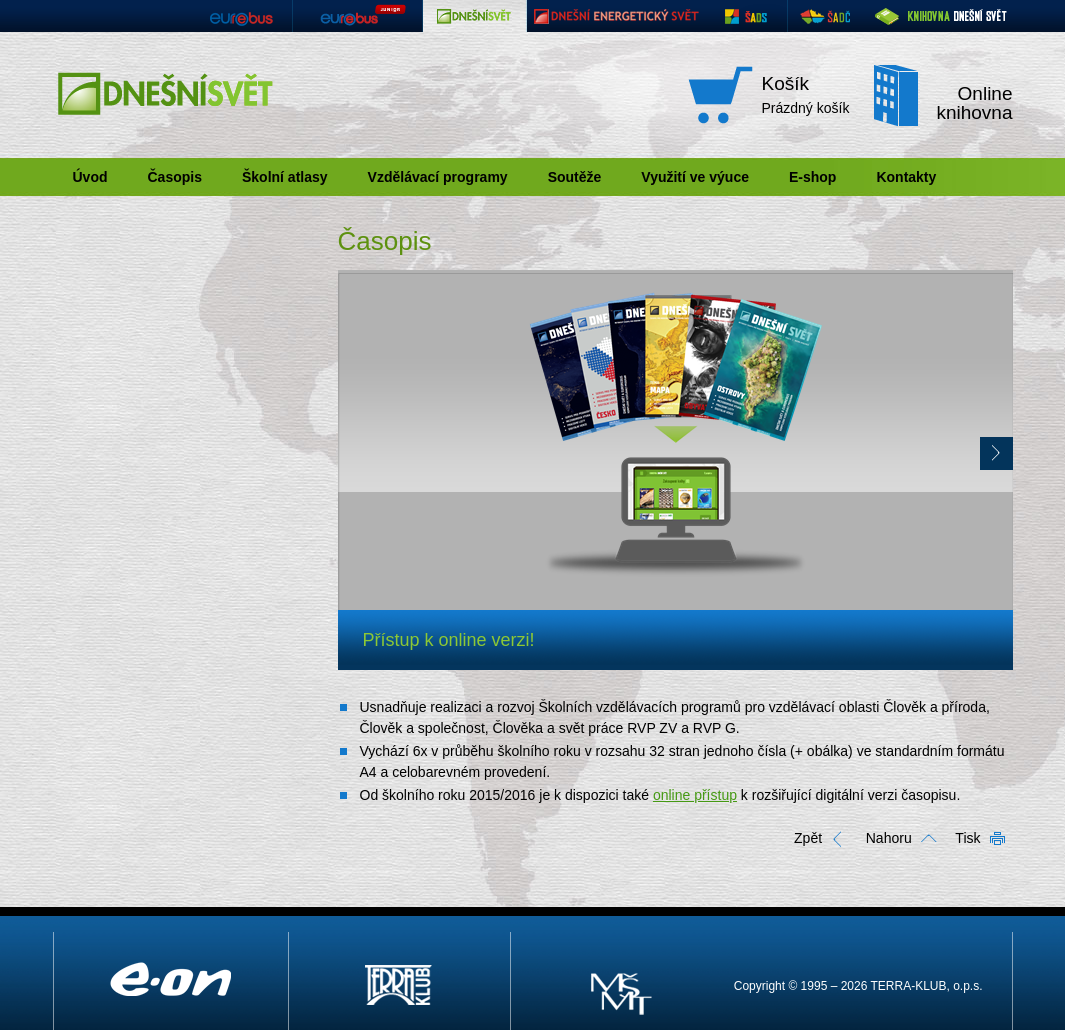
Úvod (90, 177)
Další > (996, 453)
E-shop (812, 177)
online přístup (695, 795)
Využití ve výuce (695, 177)
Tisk (967, 838)
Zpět (808, 838)
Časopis (175, 177)
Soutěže (575, 177)
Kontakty (906, 177)
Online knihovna (974, 103)
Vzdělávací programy (438, 177)
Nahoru (889, 838)
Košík (786, 83)
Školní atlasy (285, 177)
